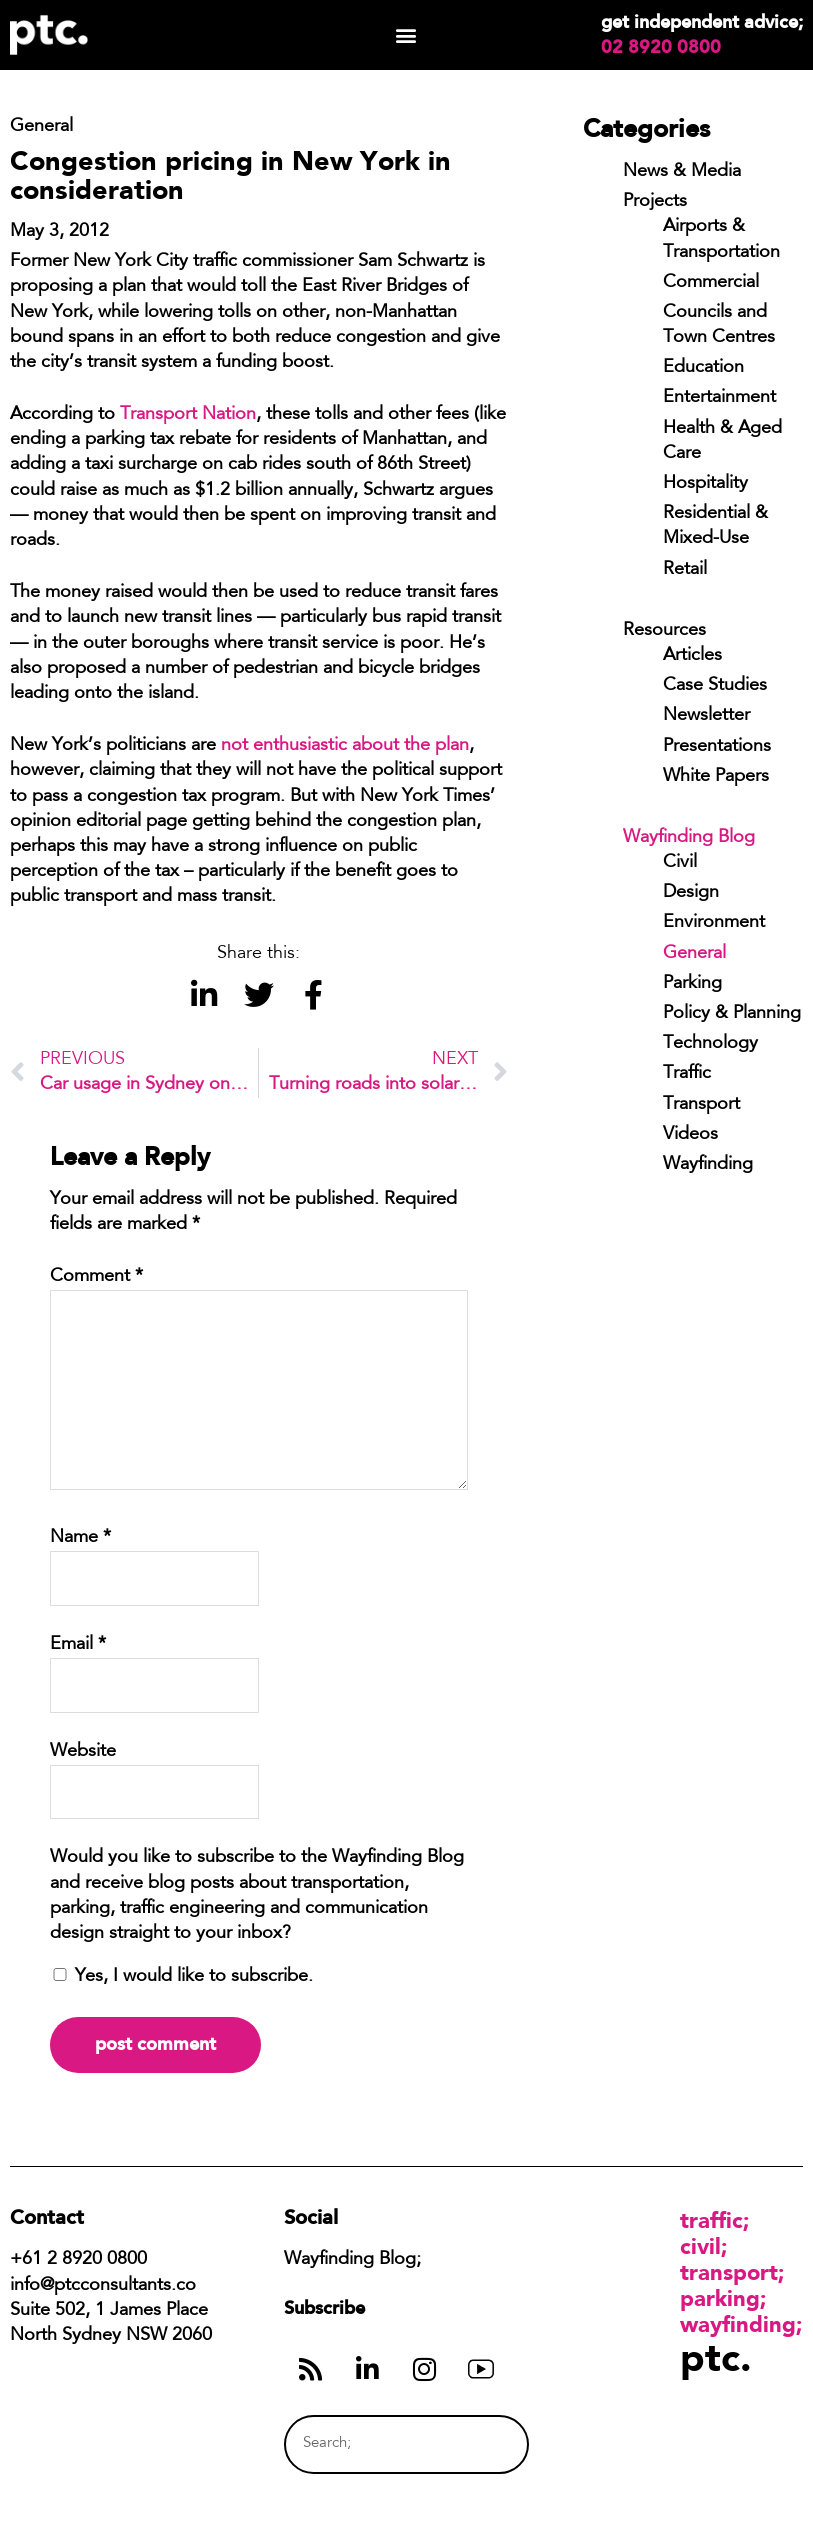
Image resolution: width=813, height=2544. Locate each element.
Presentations (717, 747)
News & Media (682, 172)
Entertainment (719, 398)
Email (78, 1645)
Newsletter (706, 716)
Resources (664, 631)
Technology (710, 1044)
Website (83, 1752)
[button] (406, 35)
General (694, 954)
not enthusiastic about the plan (345, 746)
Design (691, 893)
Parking (692, 984)
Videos (690, 1135)
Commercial (711, 283)
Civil (680, 863)
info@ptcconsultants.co (103, 2286)
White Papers (716, 777)
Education (703, 368)
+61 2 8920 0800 (78, 2260)
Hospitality (705, 484)
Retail (685, 570)
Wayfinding (708, 1165)
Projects (655, 202)
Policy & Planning (732, 1014)
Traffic (687, 1074)
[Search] (476, 2444)
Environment (714, 923)
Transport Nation (188, 415)
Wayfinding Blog (689, 838)
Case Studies (715, 686)
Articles (692, 656)
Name (80, 1538)
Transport (701, 1105)
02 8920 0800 (661, 47)
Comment (96, 1277)
